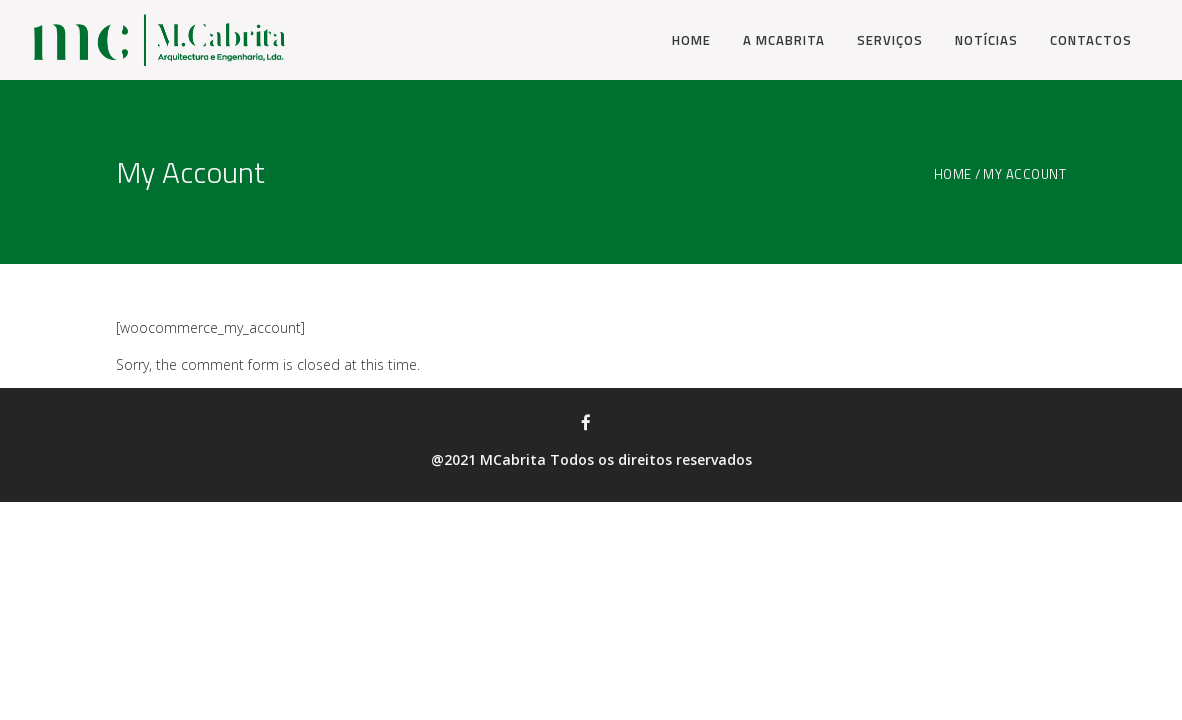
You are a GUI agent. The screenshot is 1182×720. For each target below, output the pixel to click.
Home (953, 174)
